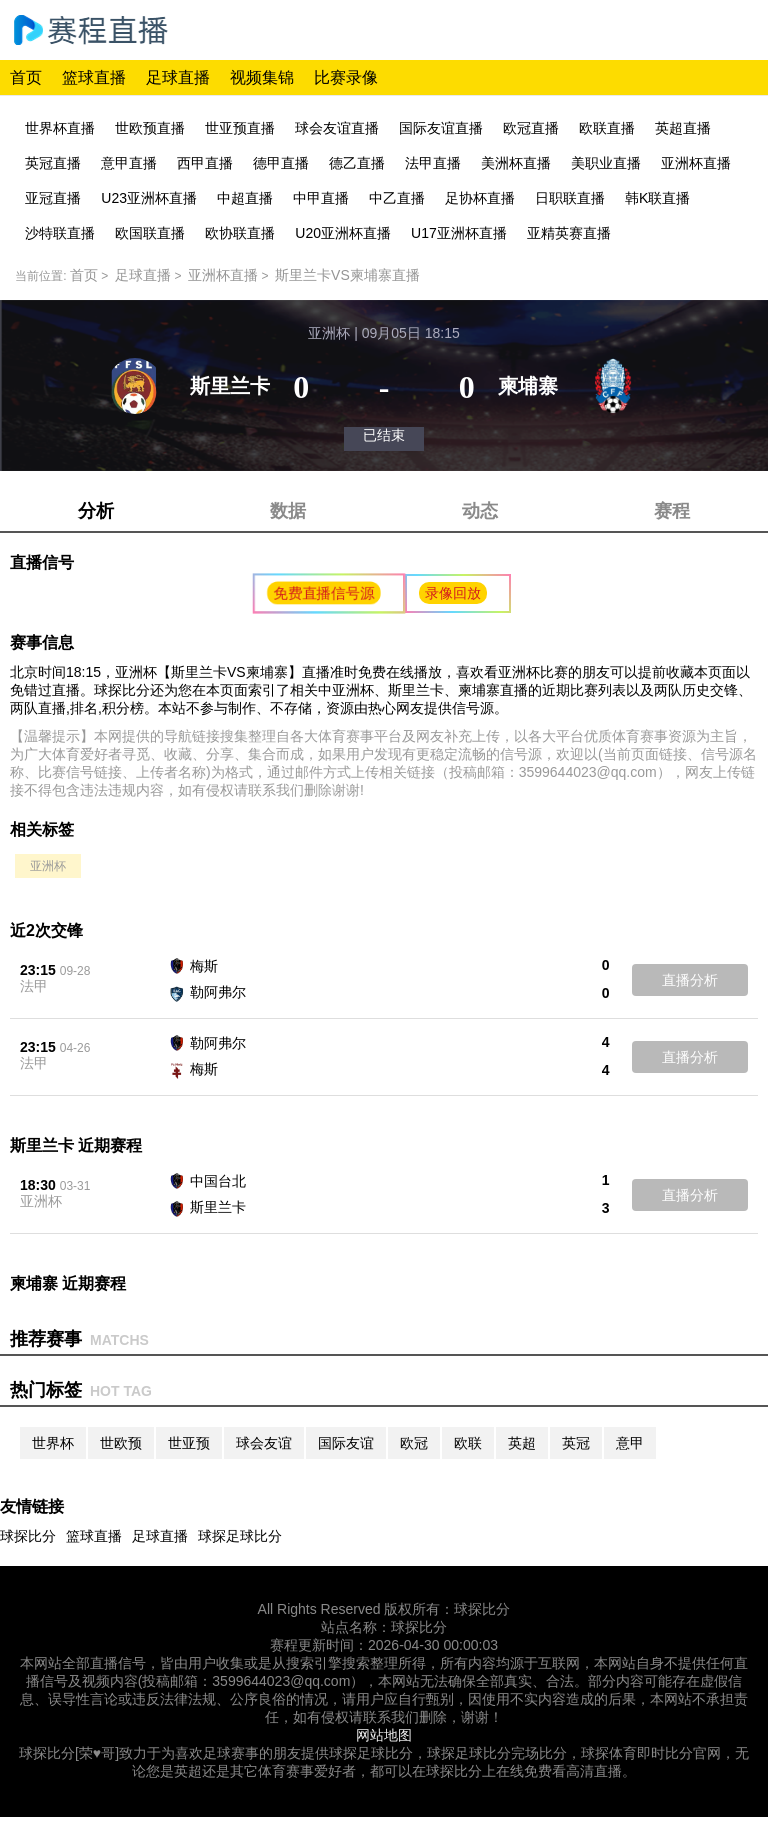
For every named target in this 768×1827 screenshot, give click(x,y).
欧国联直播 (150, 233)
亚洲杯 (48, 866)
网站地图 (384, 1735)
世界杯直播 (60, 128)
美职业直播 (606, 163)
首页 (26, 77)
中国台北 (218, 1181)
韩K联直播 (657, 198)
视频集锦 (262, 77)
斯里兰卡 (218, 1207)
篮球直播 (94, 77)
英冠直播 (53, 163)
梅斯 (204, 966)
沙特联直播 (60, 233)
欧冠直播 (531, 128)
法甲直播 (433, 163)
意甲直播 (129, 163)
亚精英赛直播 (569, 233)
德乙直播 (357, 163)
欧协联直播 (240, 233)
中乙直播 (397, 198)
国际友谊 (346, 1443)
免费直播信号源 (324, 593)
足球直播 (178, 77)
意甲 (630, 1443)
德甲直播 (281, 163)
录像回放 (453, 593)
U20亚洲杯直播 (343, 233)
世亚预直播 (240, 128)
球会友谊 (264, 1443)
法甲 (34, 986)
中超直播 (245, 198)
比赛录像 (346, 77)
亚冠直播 (53, 198)
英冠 (576, 1443)
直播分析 (690, 980)
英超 (522, 1443)
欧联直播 (607, 128)
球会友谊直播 (337, 128)
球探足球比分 (240, 1536)
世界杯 (53, 1443)
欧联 (468, 1443)
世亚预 (189, 1443)
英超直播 (683, 128)
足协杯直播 (480, 198)
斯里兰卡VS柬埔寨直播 (347, 275)
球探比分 (28, 1536)
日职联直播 (570, 198)
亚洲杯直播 (696, 163)
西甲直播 (205, 163)
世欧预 (121, 1443)
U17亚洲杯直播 (459, 233)
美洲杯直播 (516, 163)
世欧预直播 (150, 128)
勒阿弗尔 (218, 992)
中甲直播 (321, 198)
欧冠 (414, 1443)
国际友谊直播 (441, 128)
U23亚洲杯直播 (149, 198)
